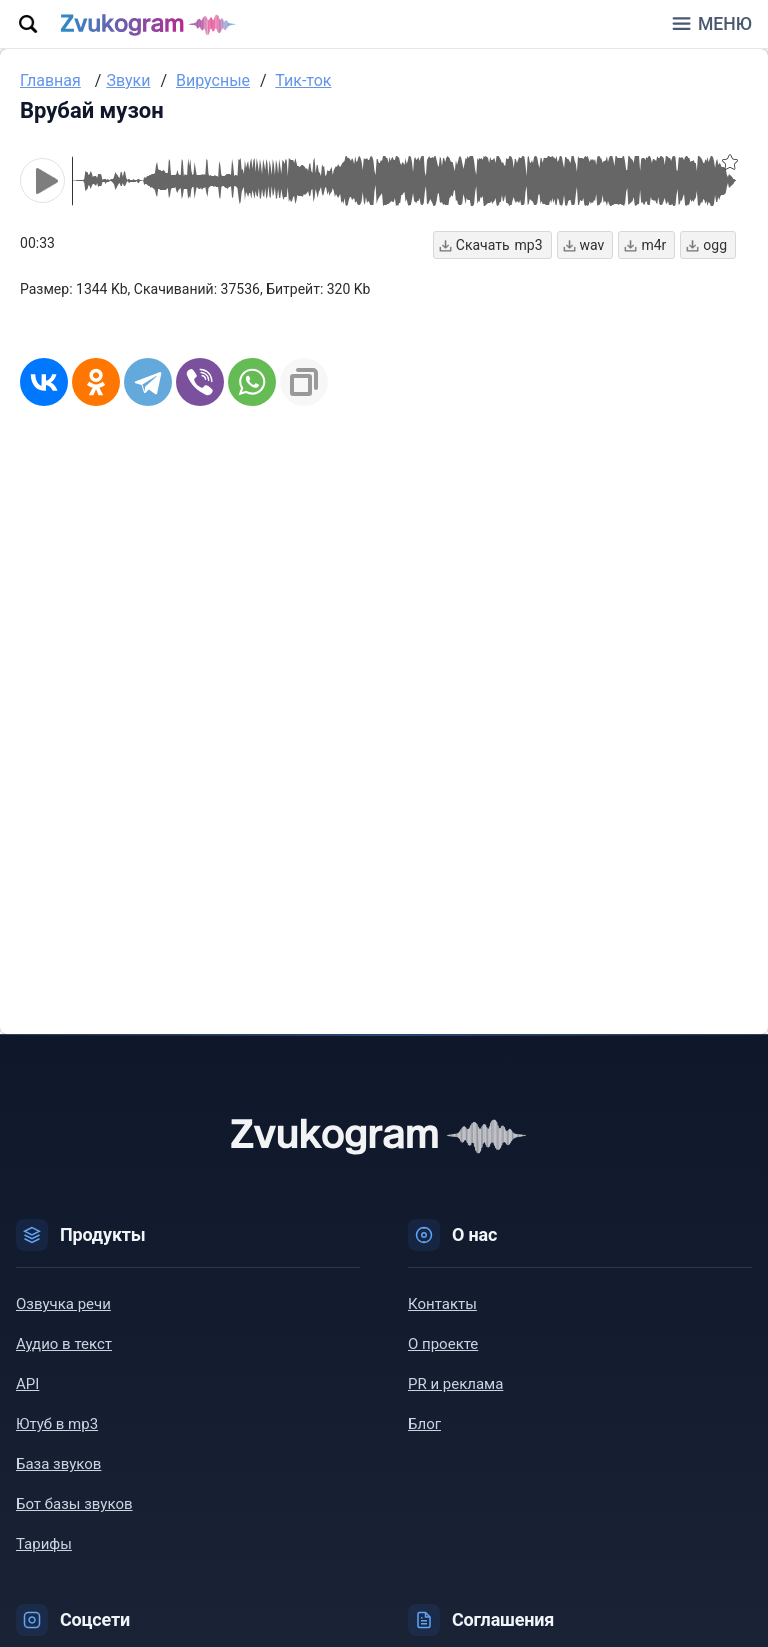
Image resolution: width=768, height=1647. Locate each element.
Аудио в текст (64, 1344)
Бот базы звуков (74, 1504)
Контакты (442, 1304)
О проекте (443, 1344)
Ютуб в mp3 (57, 1424)
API (27, 1384)
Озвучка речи (63, 1304)
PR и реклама (455, 1384)
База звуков (58, 1464)
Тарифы (44, 1544)
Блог (424, 1424)
